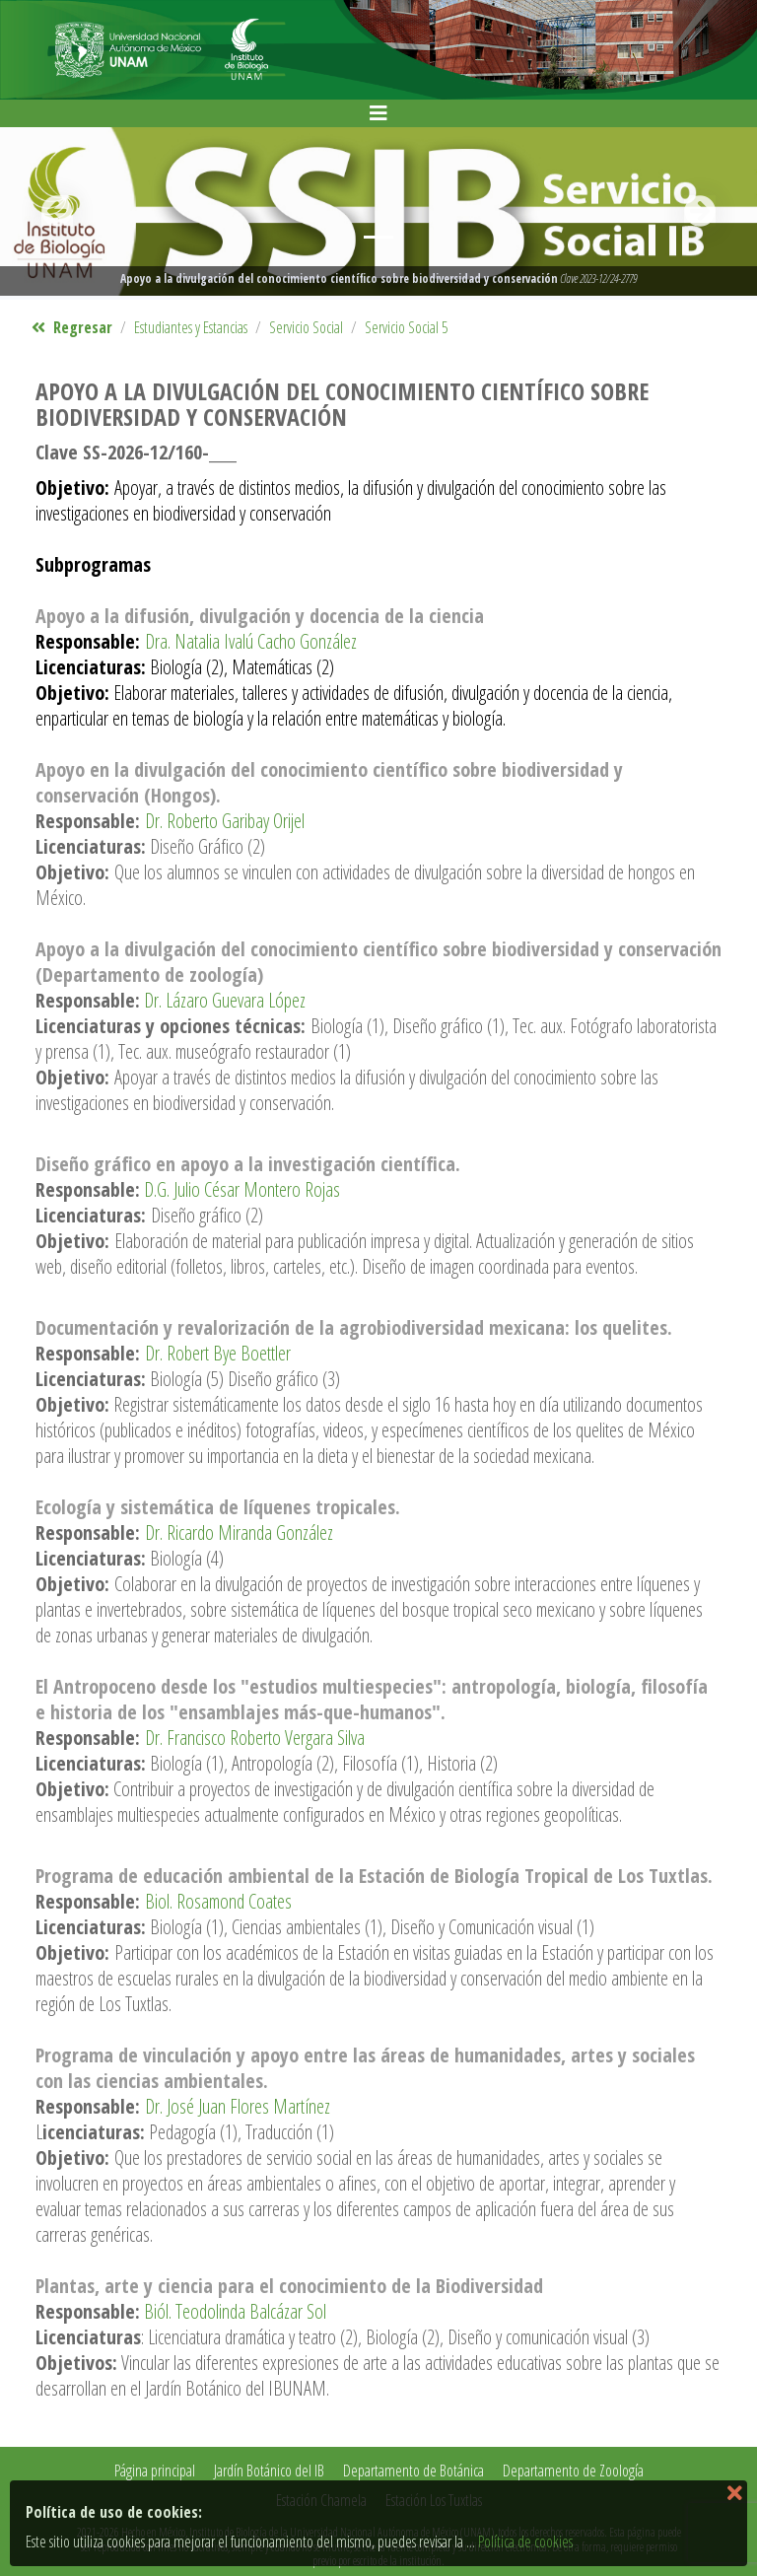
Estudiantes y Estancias (190, 327)
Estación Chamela (321, 2500)
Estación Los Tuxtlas (433, 2500)
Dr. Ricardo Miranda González (239, 1532)
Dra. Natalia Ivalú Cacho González (251, 641)
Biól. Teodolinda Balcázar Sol (235, 2311)
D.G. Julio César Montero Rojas (242, 1189)
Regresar (72, 327)
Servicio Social (306, 327)
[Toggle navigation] (378, 113)
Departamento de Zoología (573, 2471)
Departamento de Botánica (413, 2471)
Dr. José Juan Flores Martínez (237, 2106)
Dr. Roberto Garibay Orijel (225, 820)
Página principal (154, 2471)
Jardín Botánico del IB (269, 2471)
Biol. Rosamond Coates (218, 1901)
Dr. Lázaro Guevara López (223, 1000)
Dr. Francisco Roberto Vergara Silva (255, 1737)
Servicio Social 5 (406, 327)
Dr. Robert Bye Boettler (218, 1353)
